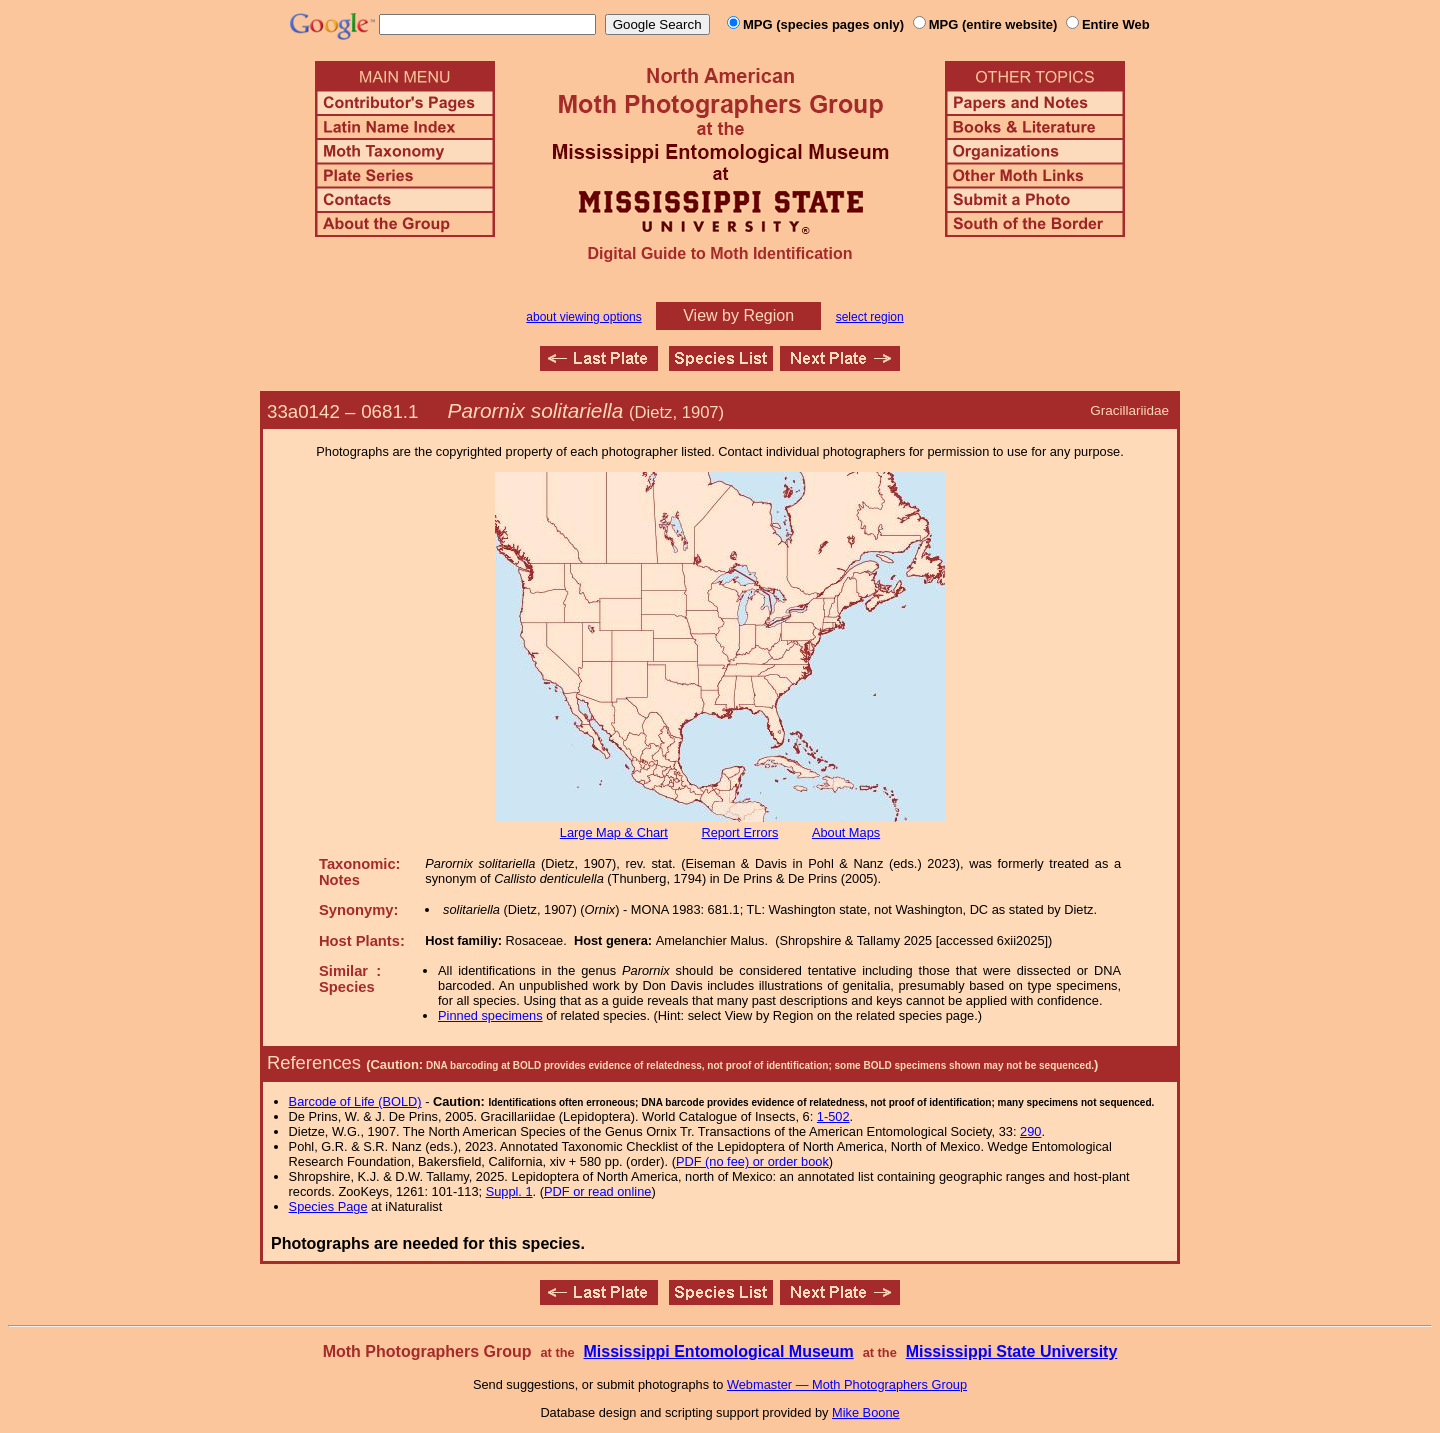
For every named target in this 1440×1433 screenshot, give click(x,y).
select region (870, 317)
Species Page (328, 1206)
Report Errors (740, 832)
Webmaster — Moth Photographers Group (847, 1384)
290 (1030, 1131)
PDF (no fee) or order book (752, 1161)
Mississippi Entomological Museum (718, 1351)
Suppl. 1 (509, 1191)
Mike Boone (866, 1412)
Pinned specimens (490, 1015)
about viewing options (583, 317)
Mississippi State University (1012, 1351)
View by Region (738, 315)
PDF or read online (597, 1191)
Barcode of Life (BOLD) (355, 1101)
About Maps (846, 832)
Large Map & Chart (614, 832)
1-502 (833, 1116)
